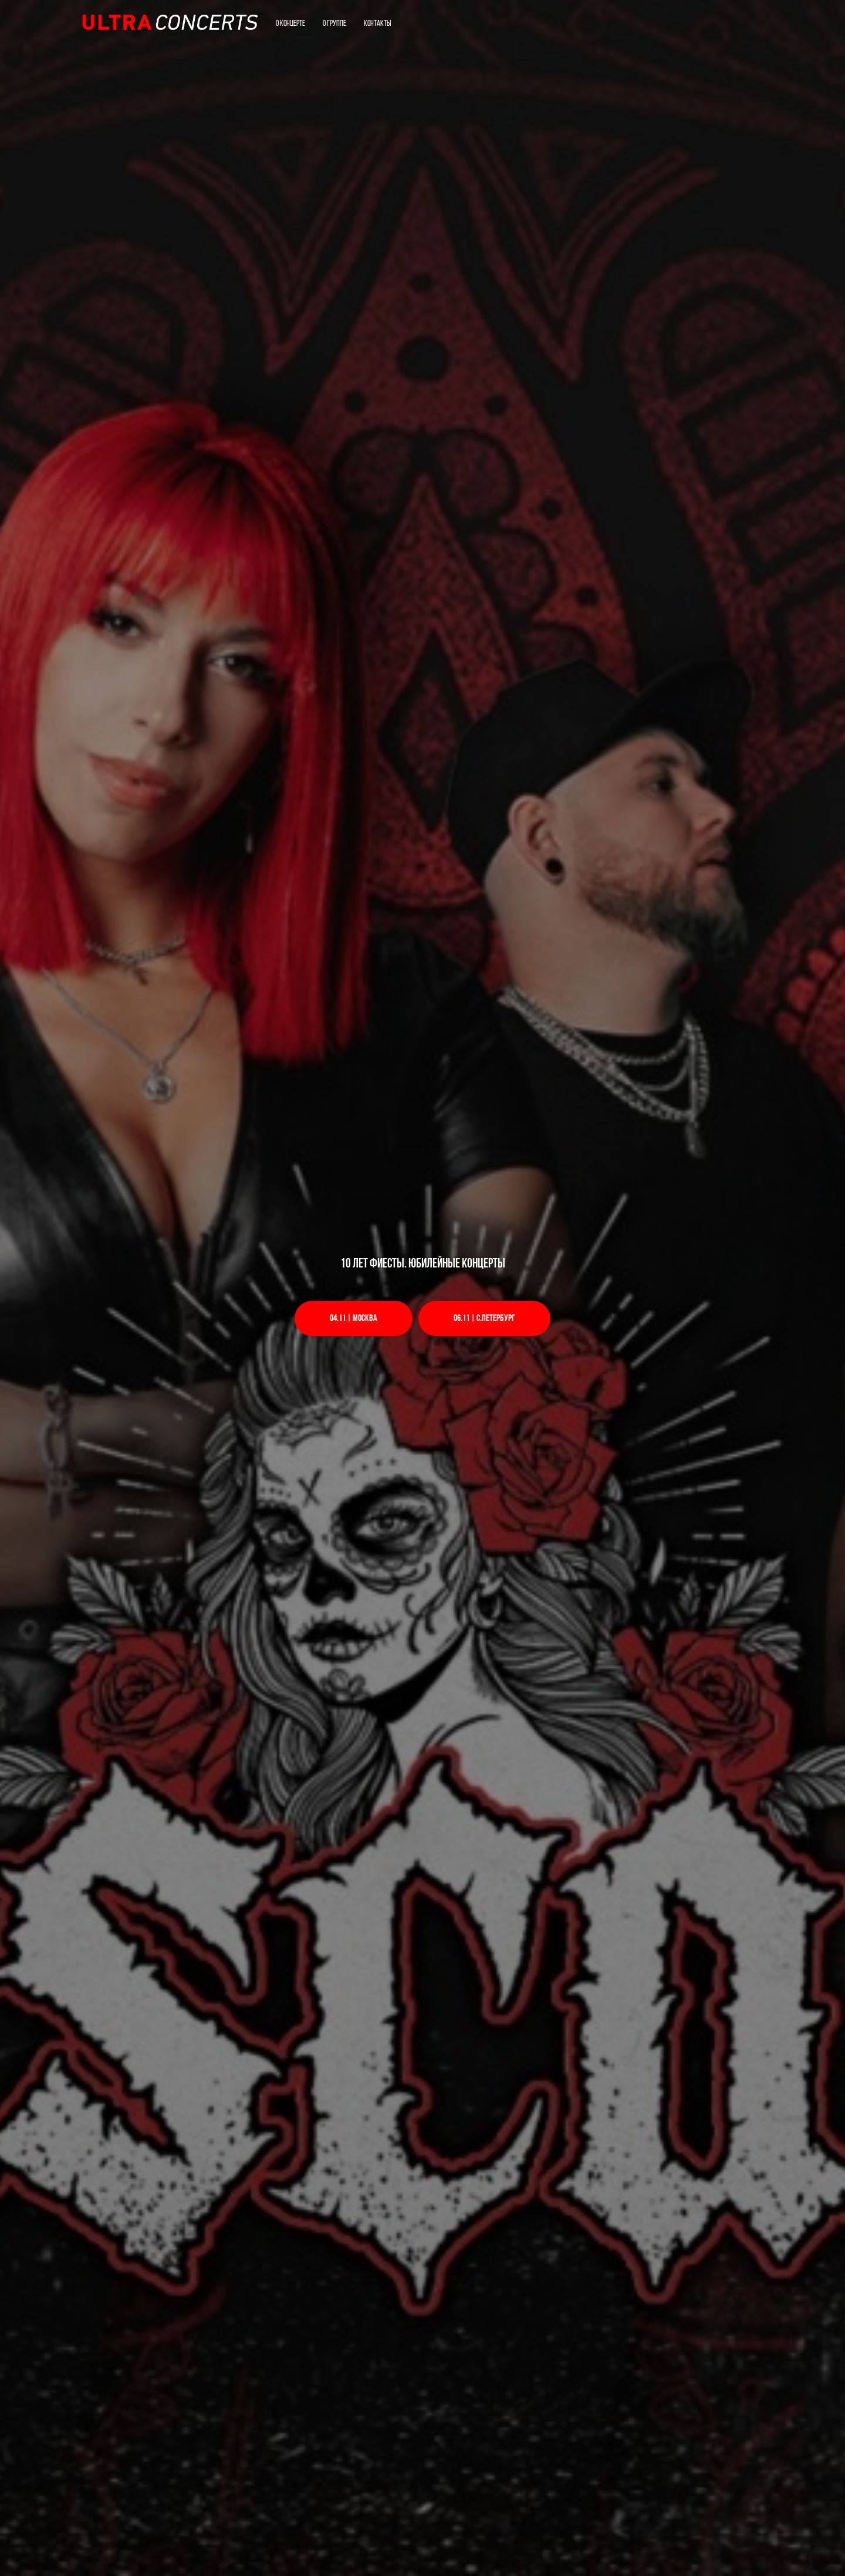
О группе (334, 23)
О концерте (290, 23)
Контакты (377, 23)
